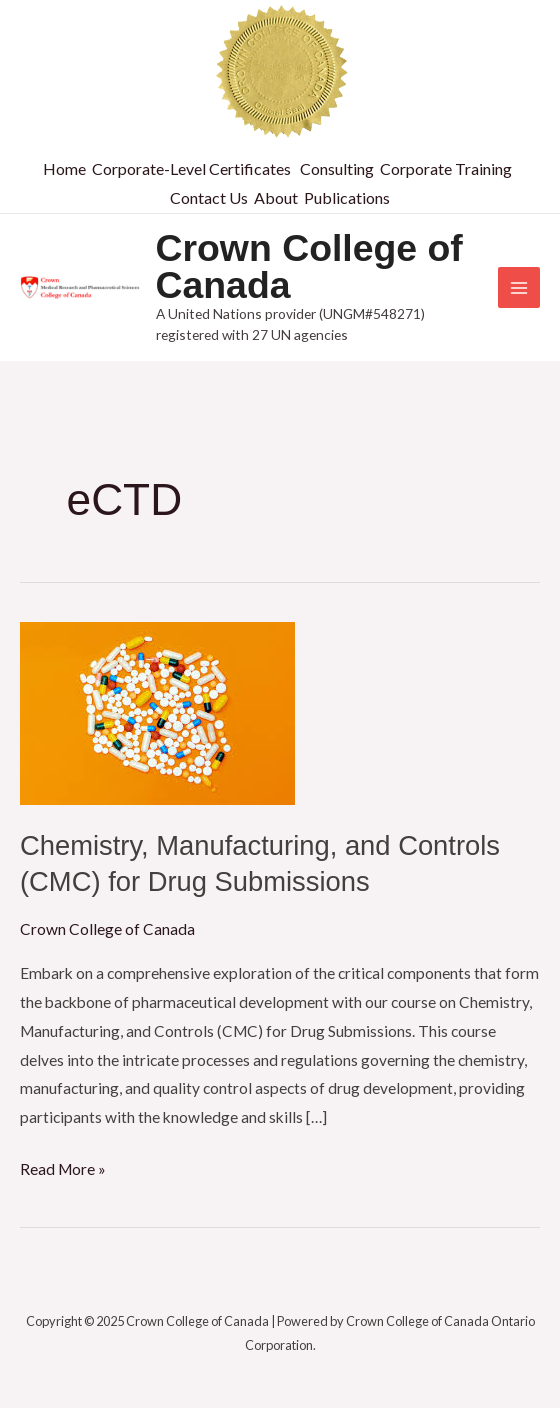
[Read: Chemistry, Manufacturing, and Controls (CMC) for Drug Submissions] (157, 711)
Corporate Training (446, 168)
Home (64, 168)
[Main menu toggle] (519, 288)
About (276, 197)
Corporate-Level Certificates (191, 168)
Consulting (337, 168)
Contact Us (209, 197)
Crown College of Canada (309, 266)
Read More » (63, 1166)
